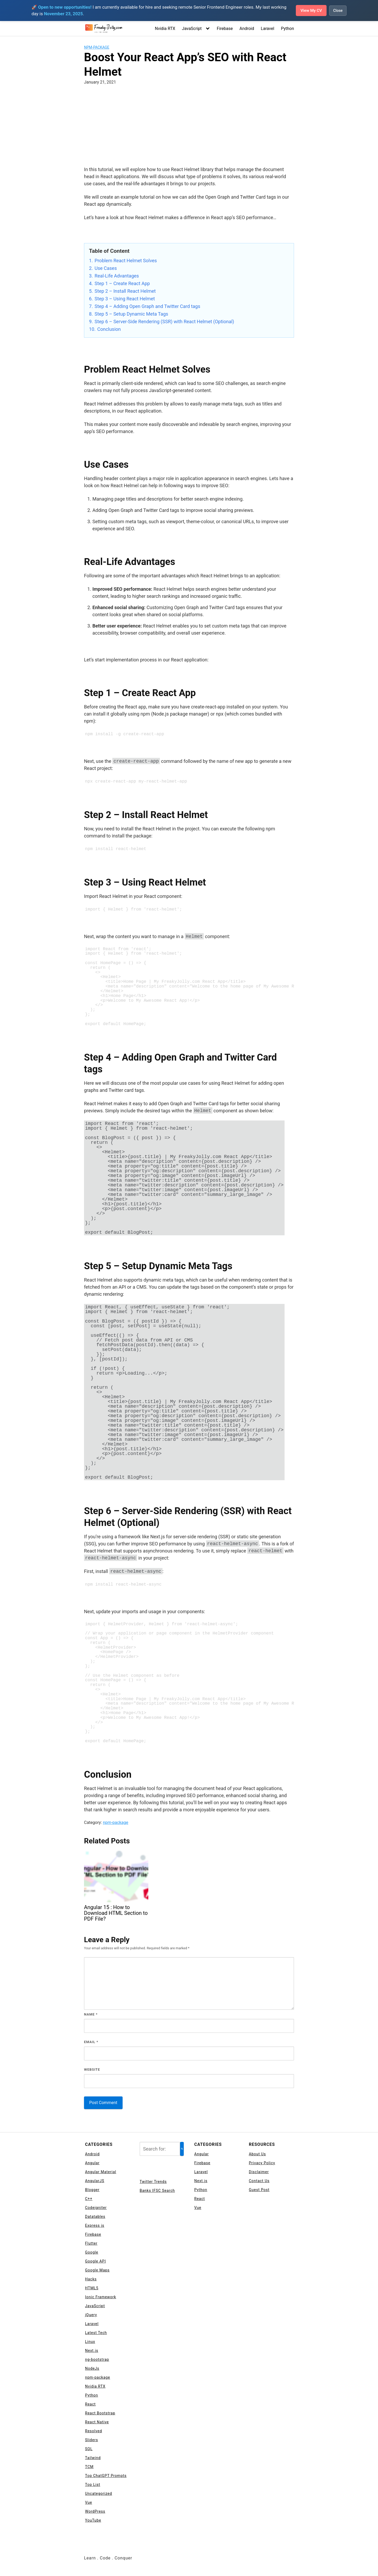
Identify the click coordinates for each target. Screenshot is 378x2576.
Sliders (91, 2440)
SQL (88, 2449)
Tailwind (93, 2458)
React (90, 2404)
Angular (92, 2163)
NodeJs (92, 2368)
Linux (90, 2342)
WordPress (95, 2511)
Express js (94, 2225)
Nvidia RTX (165, 28)
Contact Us (259, 2181)
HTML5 (91, 2288)
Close (338, 10)
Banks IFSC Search (157, 2190)
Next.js (91, 2350)
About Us (257, 2154)
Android (246, 28)
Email (91, 2042)
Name (91, 2014)
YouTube (93, 2520)
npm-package (96, 47)
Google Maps (97, 2270)
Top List (92, 2484)
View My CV (310, 10)
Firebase (225, 28)
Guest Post (259, 2190)
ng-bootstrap (97, 2359)
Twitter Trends (153, 2181)
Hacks (91, 2279)
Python (287, 28)
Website (92, 2069)
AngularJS (94, 2181)
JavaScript (192, 28)
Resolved (93, 2431)
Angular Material (100, 2172)
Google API (95, 2261)
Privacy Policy (262, 2163)
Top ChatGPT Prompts (106, 2476)
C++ (88, 2199)
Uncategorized (98, 2493)
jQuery (91, 2315)
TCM (89, 2467)
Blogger (92, 2190)
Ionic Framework (100, 2297)
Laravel (267, 28)
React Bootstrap (100, 2413)
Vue (88, 2502)
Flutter (91, 2243)
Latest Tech (96, 2333)
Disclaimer (259, 2172)
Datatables (95, 2216)
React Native (97, 2422)
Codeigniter (96, 2207)
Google (91, 2252)
